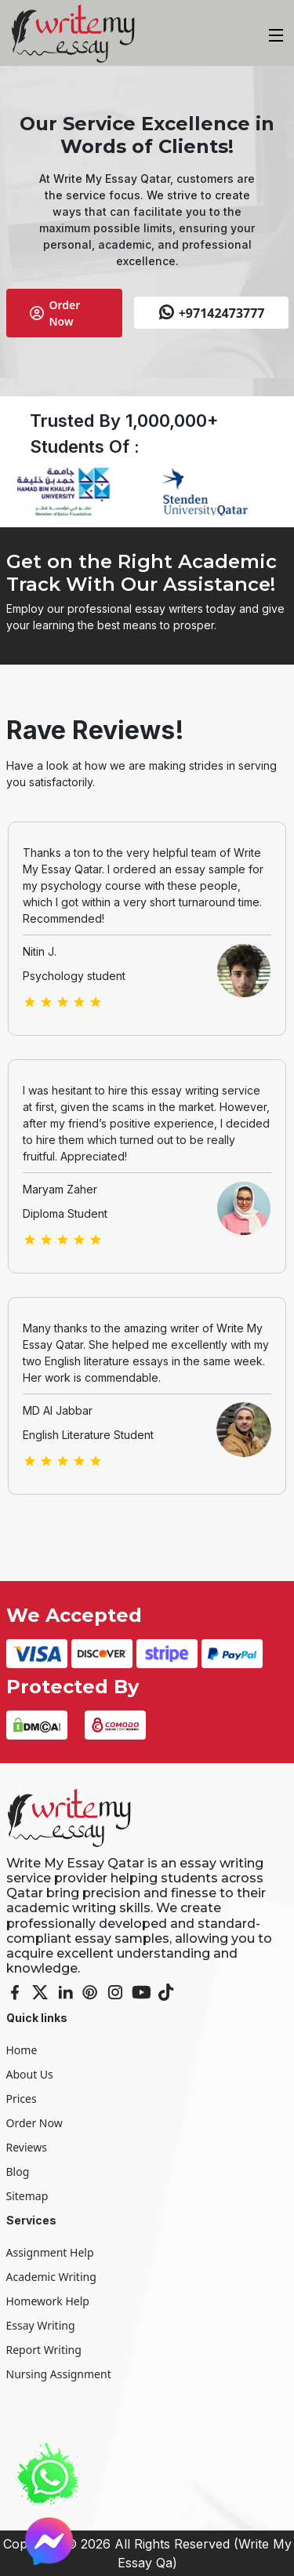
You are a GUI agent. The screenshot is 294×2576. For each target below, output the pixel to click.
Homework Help (47, 2301)
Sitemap (27, 2195)
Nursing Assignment (58, 2373)
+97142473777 (211, 313)
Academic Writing (51, 2276)
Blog (18, 2171)
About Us (29, 2074)
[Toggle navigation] (274, 33)
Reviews (26, 2147)
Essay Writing (40, 2325)
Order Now (55, 313)
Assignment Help (50, 2252)
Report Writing (44, 2349)
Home (22, 2049)
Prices (21, 2098)
